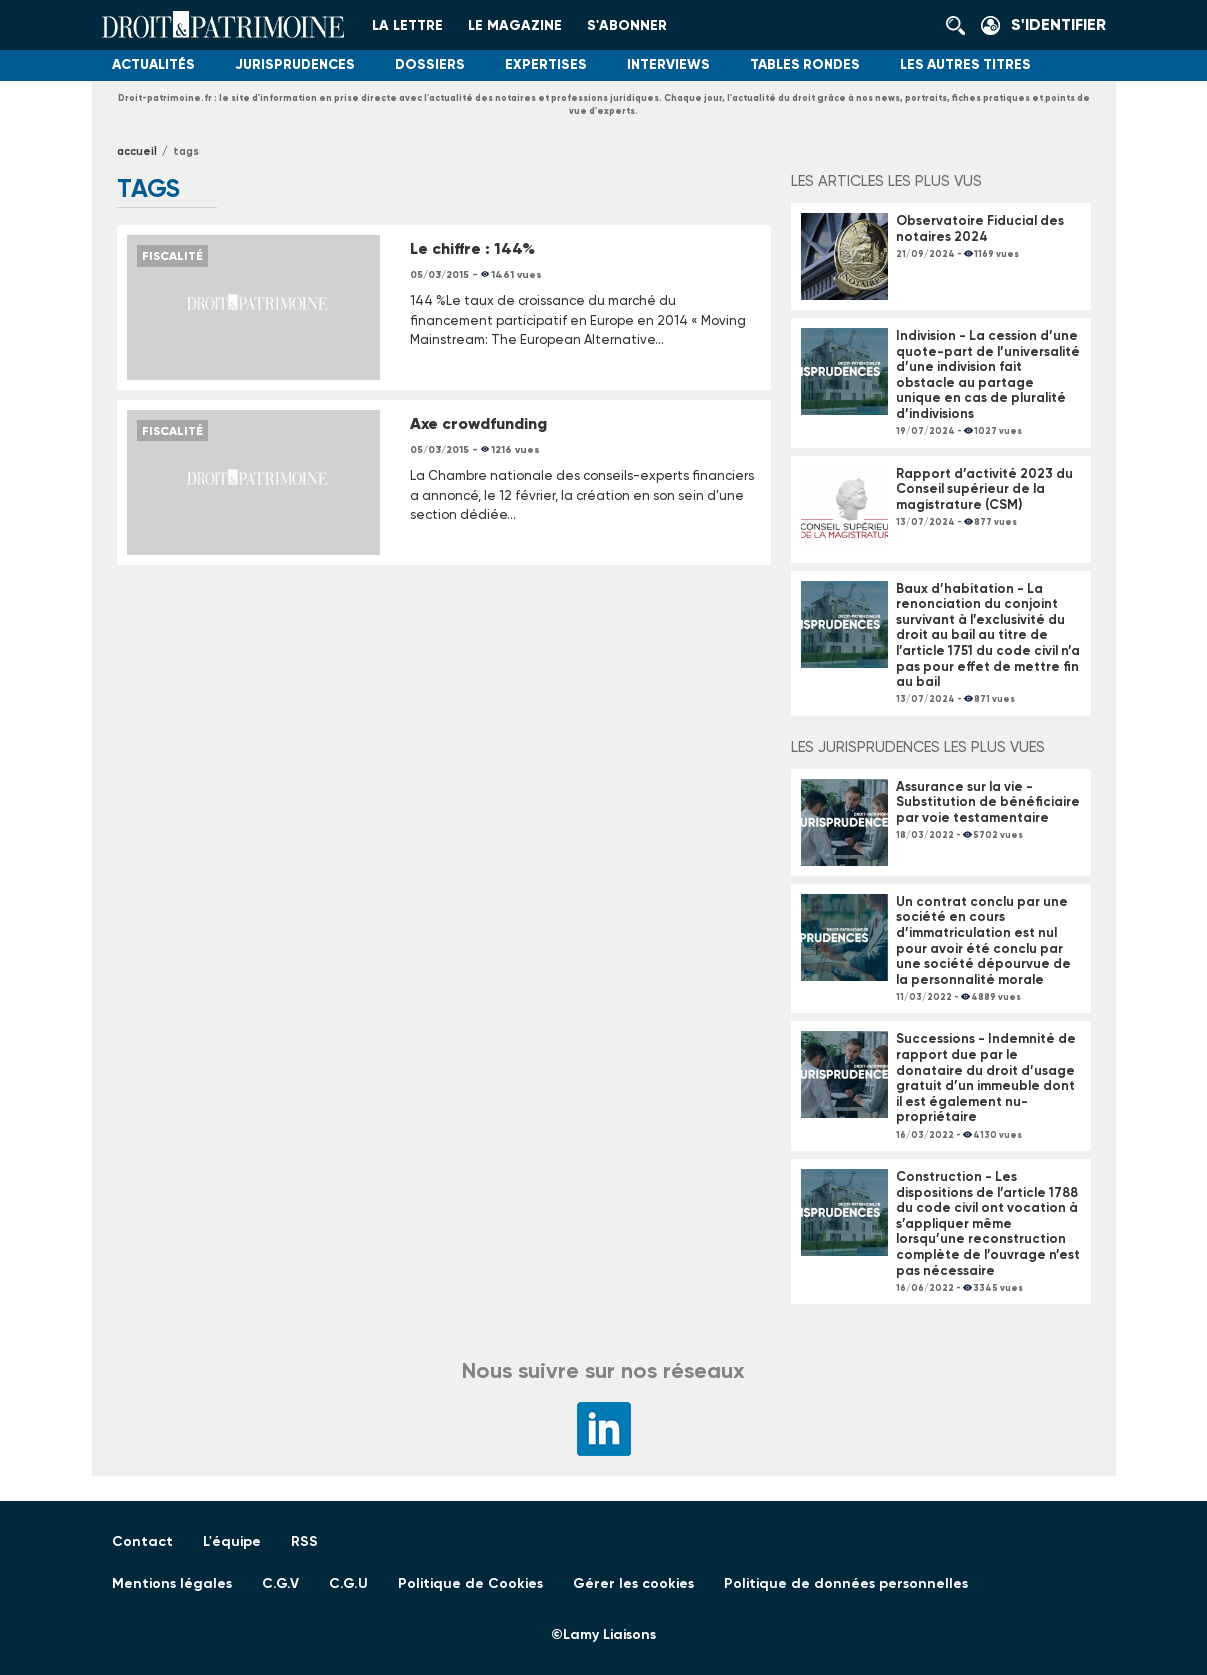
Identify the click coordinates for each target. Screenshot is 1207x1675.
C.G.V (280, 1583)
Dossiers (430, 64)
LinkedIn (604, 1429)
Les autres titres (965, 64)
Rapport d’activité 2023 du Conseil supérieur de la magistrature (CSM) (984, 489)
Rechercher (961, 25)
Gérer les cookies (633, 1583)
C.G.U (348, 1583)
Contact (142, 1541)
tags (186, 151)
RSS (304, 1541)
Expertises (546, 64)
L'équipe (232, 1541)
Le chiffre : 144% (472, 248)
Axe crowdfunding (478, 423)
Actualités (153, 64)
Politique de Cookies (470, 1583)
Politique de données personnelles (846, 1583)
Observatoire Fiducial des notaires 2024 (980, 228)
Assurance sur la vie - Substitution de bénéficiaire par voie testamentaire (988, 802)
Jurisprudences (295, 64)
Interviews (668, 64)
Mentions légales (172, 1583)
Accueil (137, 151)
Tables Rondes (805, 64)
